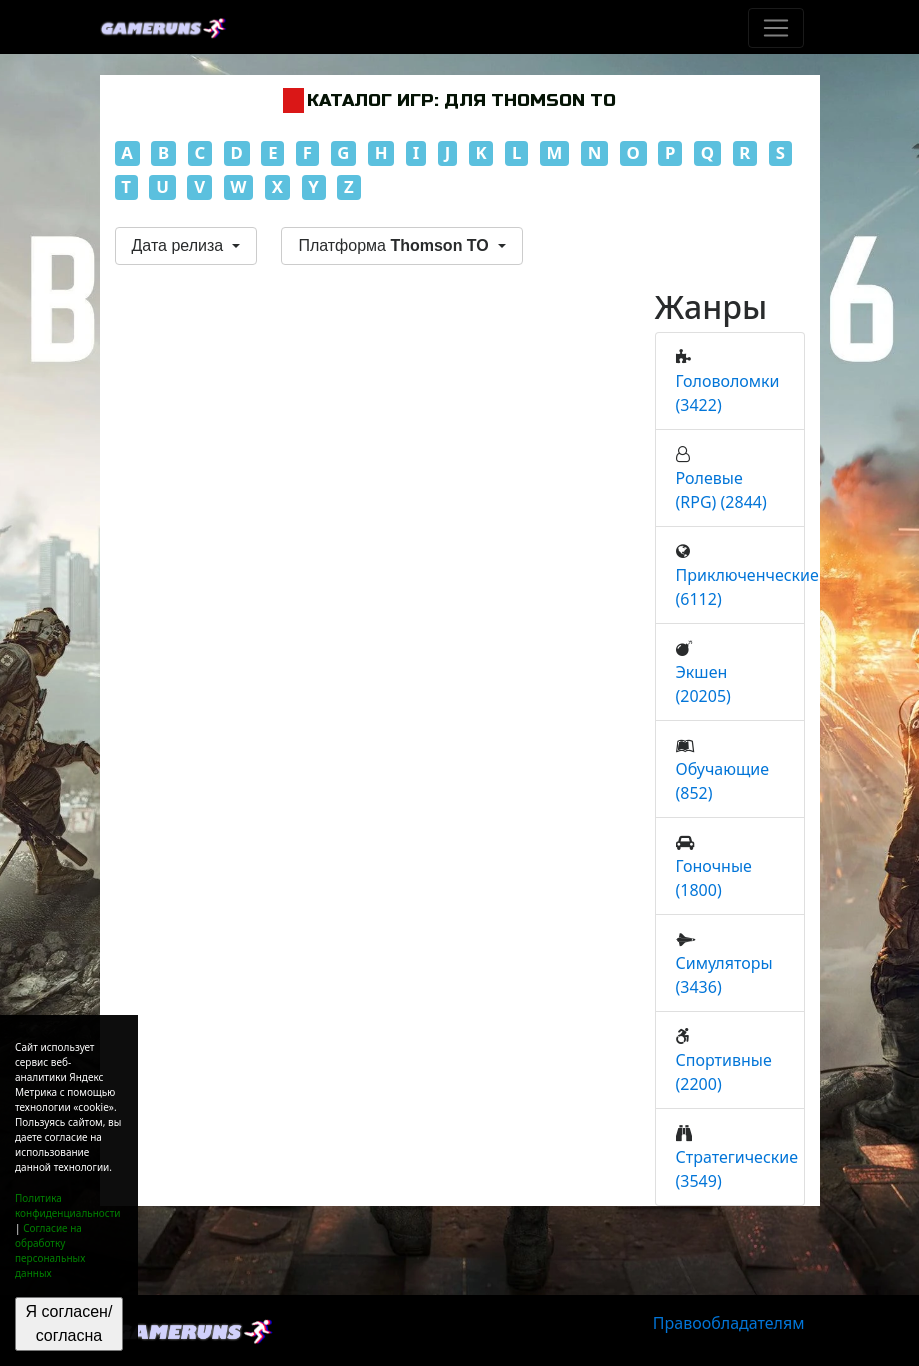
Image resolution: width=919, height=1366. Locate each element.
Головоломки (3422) (728, 393)
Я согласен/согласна (68, 1323)
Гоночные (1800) (714, 878)
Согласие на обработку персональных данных (50, 1250)
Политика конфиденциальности (68, 1205)
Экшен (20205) (703, 684)
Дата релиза (180, 245)
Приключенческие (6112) (747, 587)
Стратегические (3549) (737, 1169)
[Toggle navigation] (776, 28)
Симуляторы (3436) (724, 975)
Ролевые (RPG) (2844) (721, 490)
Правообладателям (729, 1323)
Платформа (395, 245)
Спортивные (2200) (724, 1072)
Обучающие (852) (723, 781)
